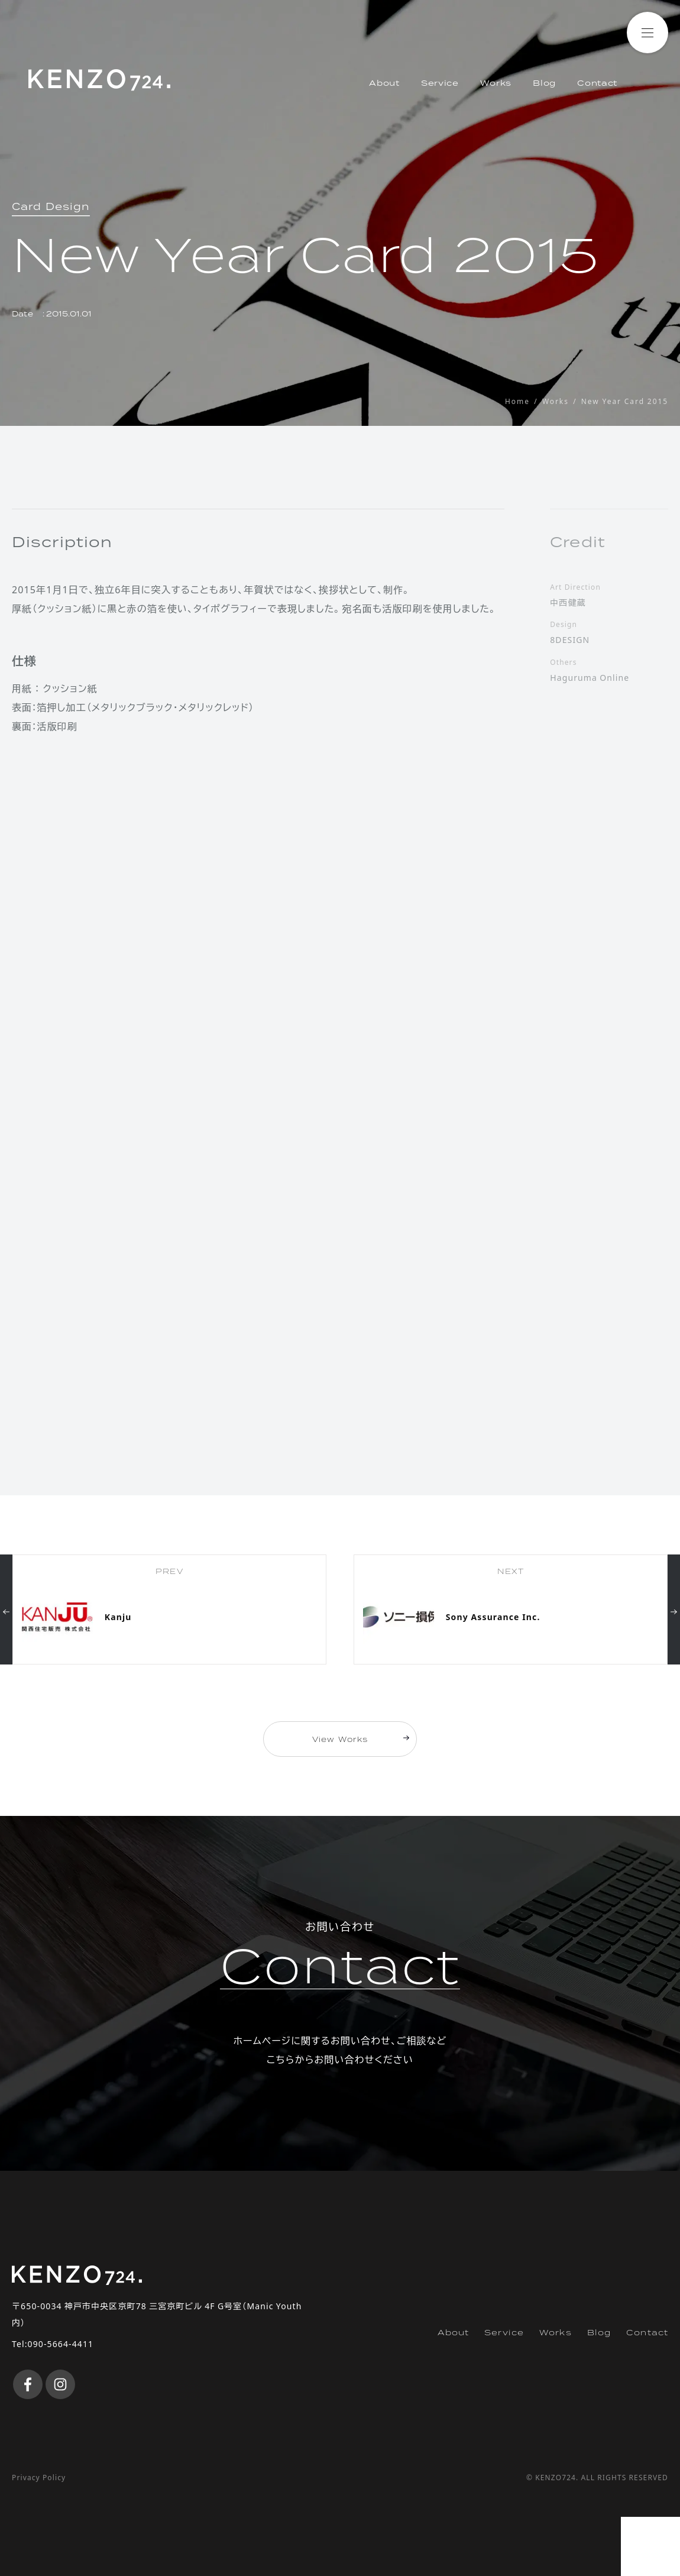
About (384, 82)
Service (439, 82)
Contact (597, 82)
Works (495, 82)
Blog (544, 82)
